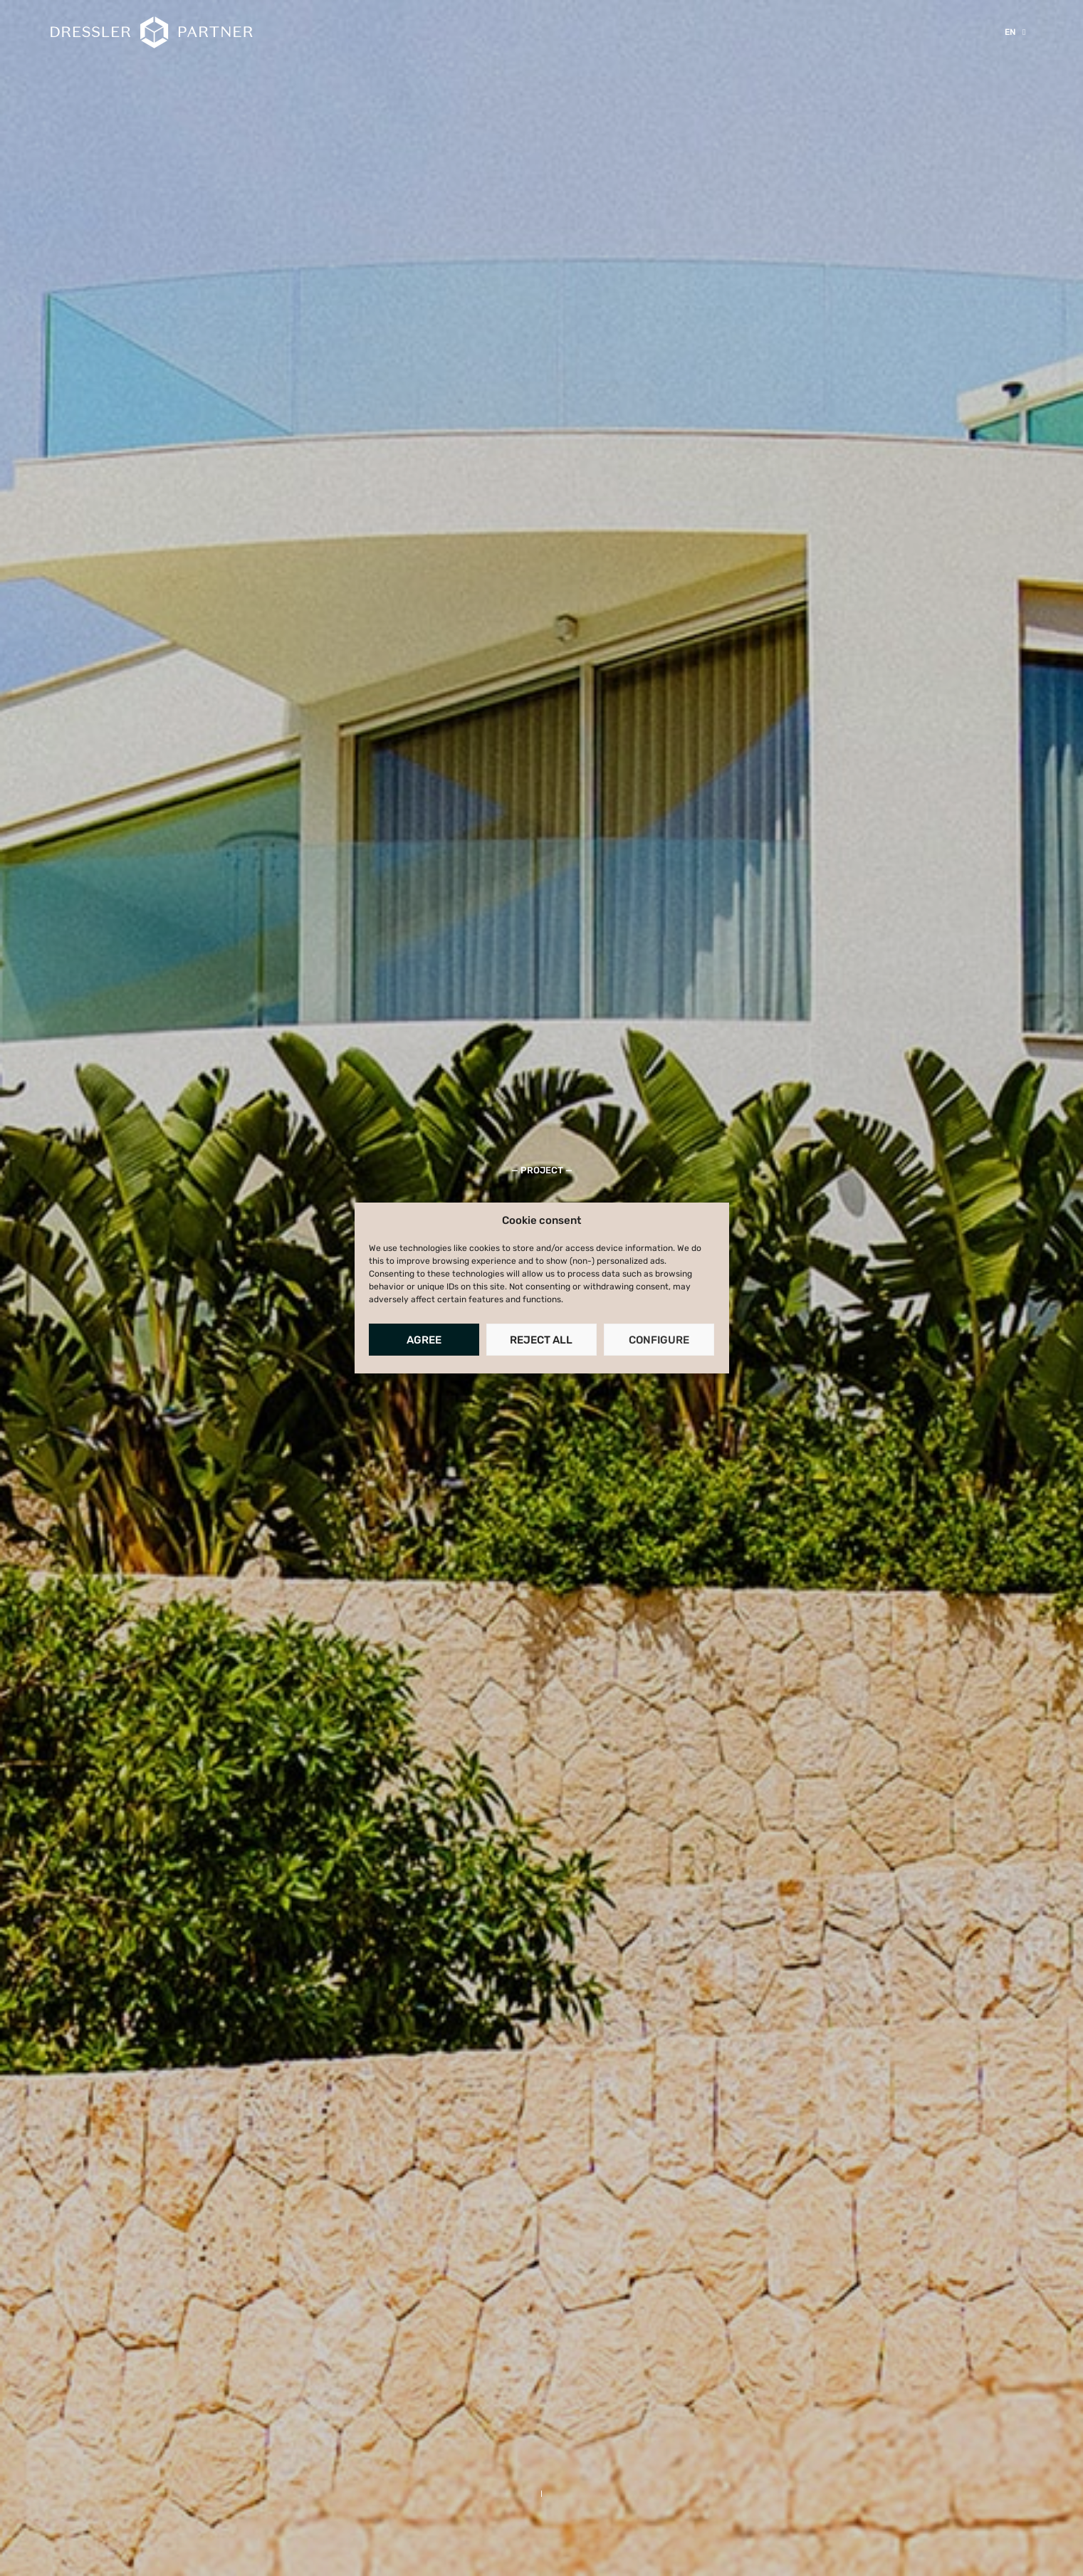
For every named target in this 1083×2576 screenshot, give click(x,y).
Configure (659, 1340)
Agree (424, 1340)
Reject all (541, 1340)
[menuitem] (1015, 32)
